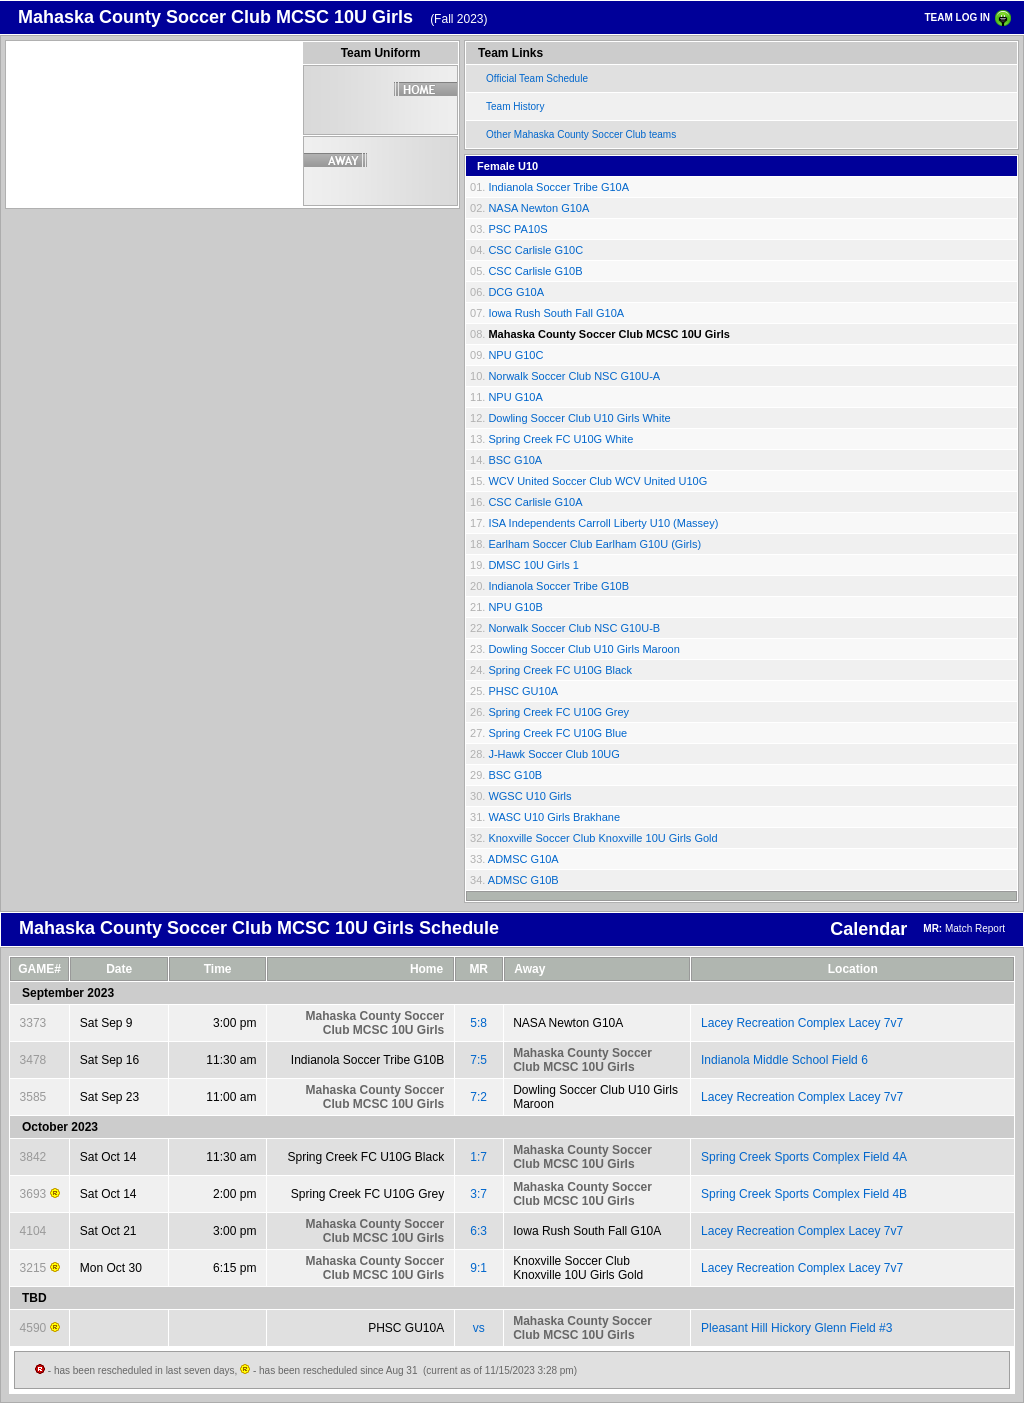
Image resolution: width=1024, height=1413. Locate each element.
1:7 (478, 1157)
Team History (515, 106)
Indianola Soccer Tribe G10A (558, 187)
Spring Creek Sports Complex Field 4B (804, 1194)
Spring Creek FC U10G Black (560, 670)
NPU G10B (515, 607)
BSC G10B (515, 775)
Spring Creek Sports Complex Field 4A (804, 1157)
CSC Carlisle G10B (535, 271)
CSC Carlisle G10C (535, 250)
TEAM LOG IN (957, 17)
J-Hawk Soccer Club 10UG (553, 754)
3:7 (478, 1194)
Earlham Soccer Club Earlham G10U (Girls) (594, 544)
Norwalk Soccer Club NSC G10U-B (574, 628)
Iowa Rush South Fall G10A (556, 313)
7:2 (478, 1097)
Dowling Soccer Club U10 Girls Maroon (583, 649)
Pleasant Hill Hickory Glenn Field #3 (796, 1328)
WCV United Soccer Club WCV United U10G (597, 481)
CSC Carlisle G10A (535, 502)
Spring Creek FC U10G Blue (557, 733)
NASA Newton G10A (538, 208)
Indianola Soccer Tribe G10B (558, 586)
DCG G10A (516, 292)
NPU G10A (515, 397)
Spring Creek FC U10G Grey (558, 712)
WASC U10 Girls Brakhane (554, 817)
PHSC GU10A (523, 691)
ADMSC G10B (523, 880)
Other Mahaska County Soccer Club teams (581, 134)
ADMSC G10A (523, 859)
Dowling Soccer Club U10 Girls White (579, 418)
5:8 (478, 1023)
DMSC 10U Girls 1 (533, 565)
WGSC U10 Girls (529, 796)
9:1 (478, 1268)
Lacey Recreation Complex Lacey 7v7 (802, 1023)
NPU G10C (515, 355)
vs (479, 1328)
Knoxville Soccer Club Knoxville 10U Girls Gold (602, 838)
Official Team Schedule (537, 78)
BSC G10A (515, 460)
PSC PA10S (517, 229)
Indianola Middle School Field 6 (784, 1060)
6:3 (478, 1231)
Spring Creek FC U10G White (560, 439)
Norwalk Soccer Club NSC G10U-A (574, 376)
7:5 (478, 1060)
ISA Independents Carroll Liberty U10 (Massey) (603, 523)
